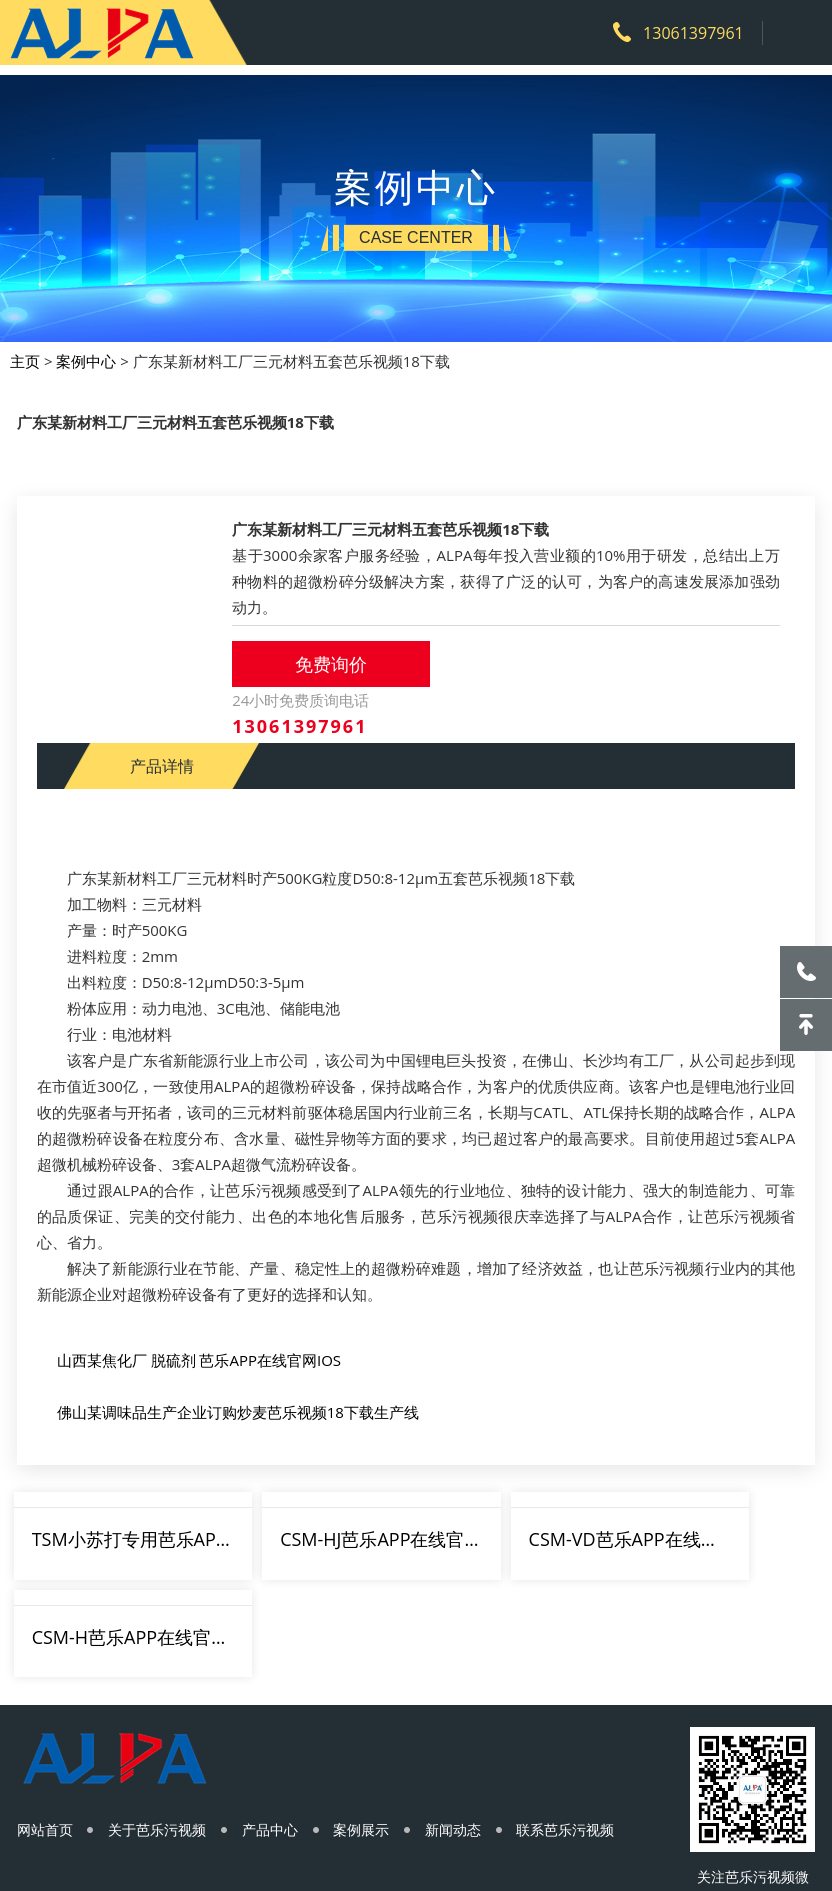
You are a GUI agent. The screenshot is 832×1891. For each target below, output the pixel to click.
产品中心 (279, 1729)
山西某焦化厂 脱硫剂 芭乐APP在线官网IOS (199, 1353)
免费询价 (336, 661)
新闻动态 (471, 1729)
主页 (27, 350)
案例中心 (88, 350)
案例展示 (375, 1729)
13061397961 (685, 33)
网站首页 (45, 1729)
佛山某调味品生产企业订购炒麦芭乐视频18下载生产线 (238, 1405)
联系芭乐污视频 (588, 1729)
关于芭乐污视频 (162, 1729)
